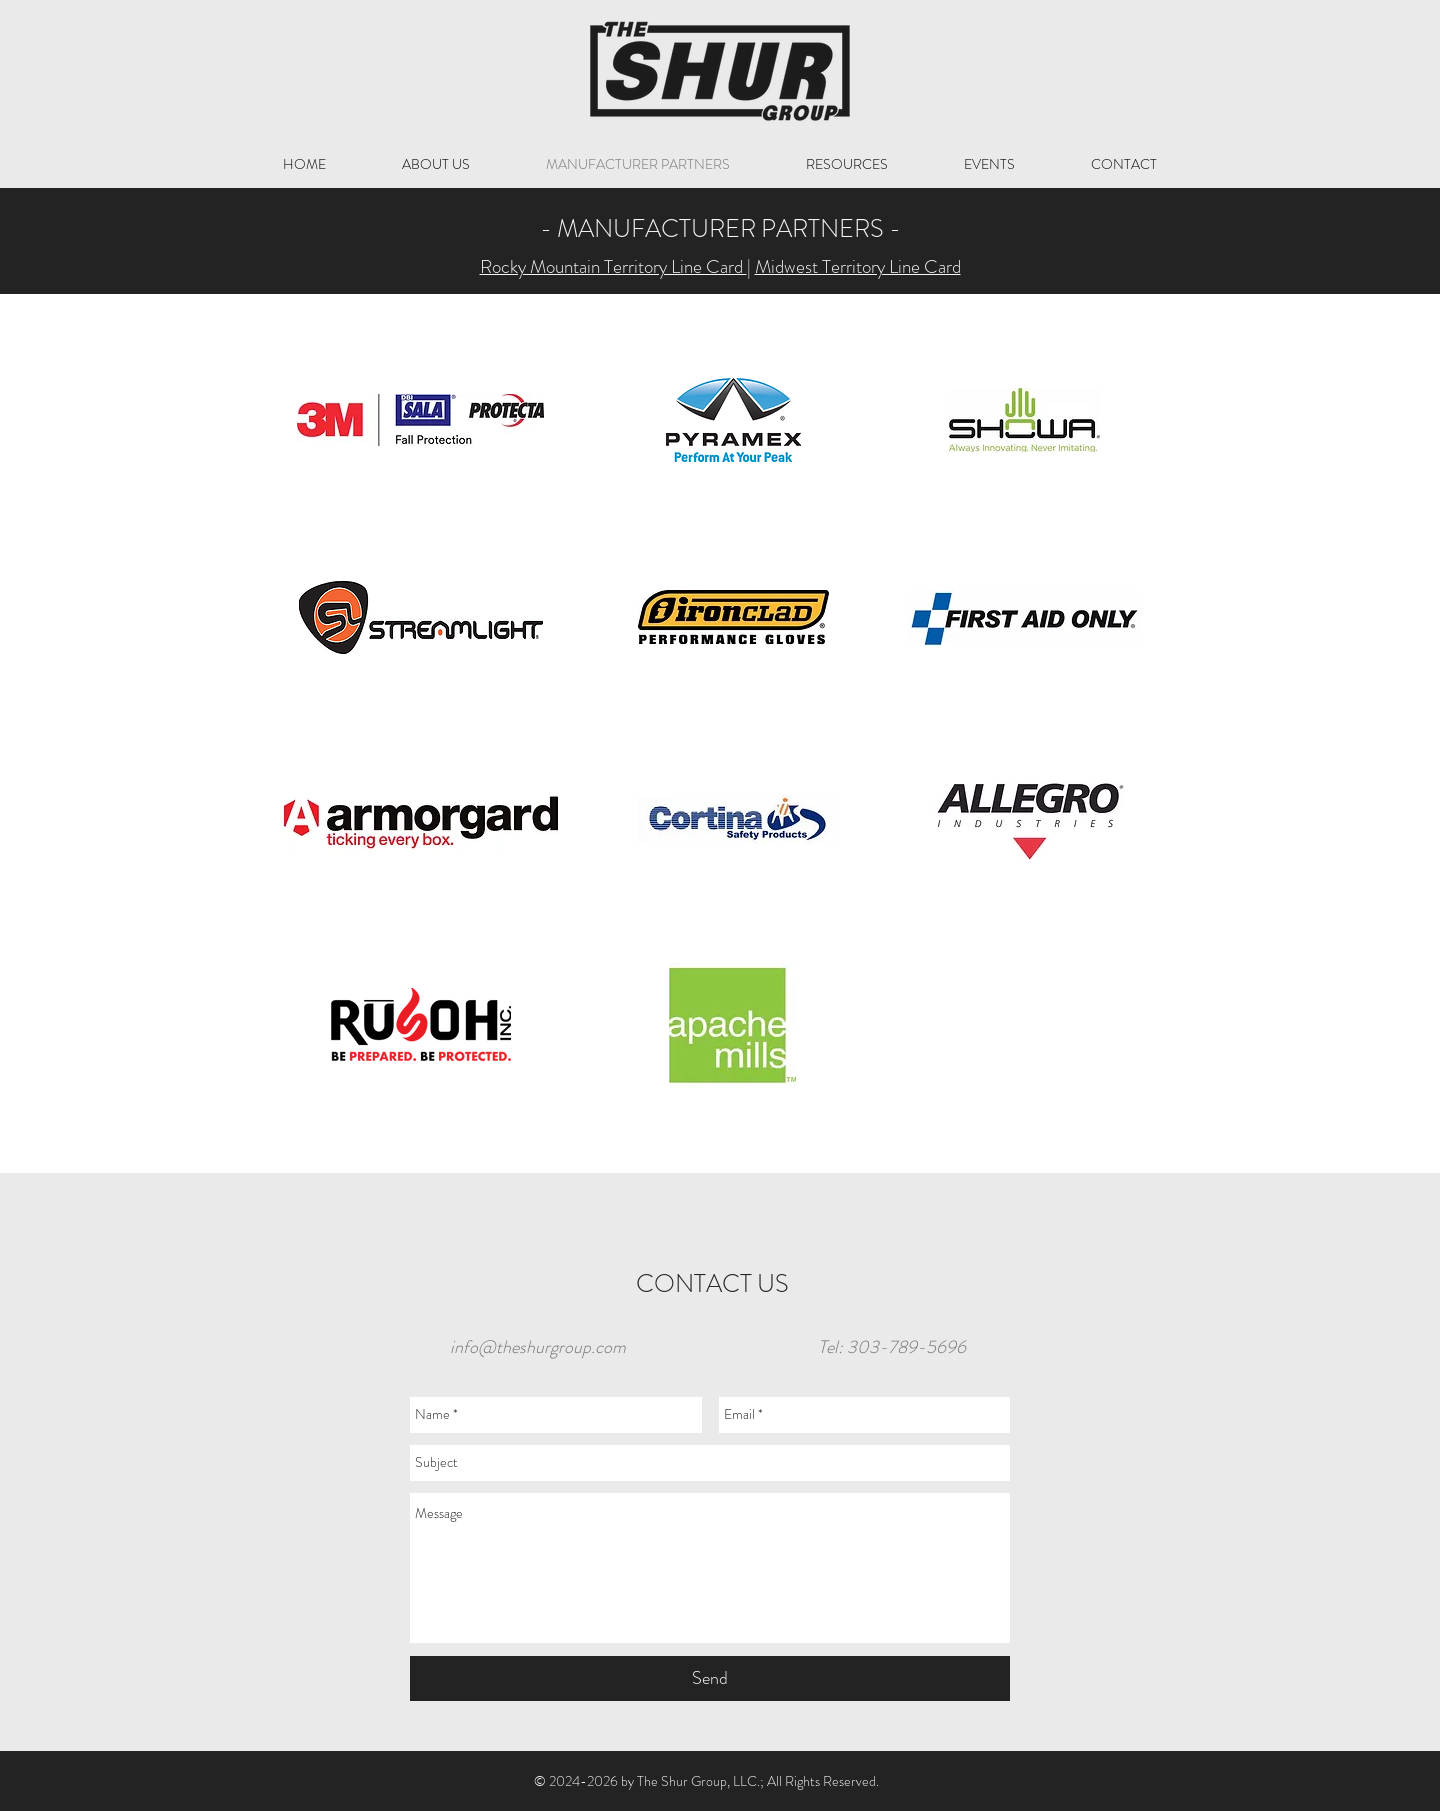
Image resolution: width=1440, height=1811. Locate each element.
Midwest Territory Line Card (858, 266)
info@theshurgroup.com (538, 1347)
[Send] (710, 1678)
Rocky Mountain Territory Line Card (613, 266)
